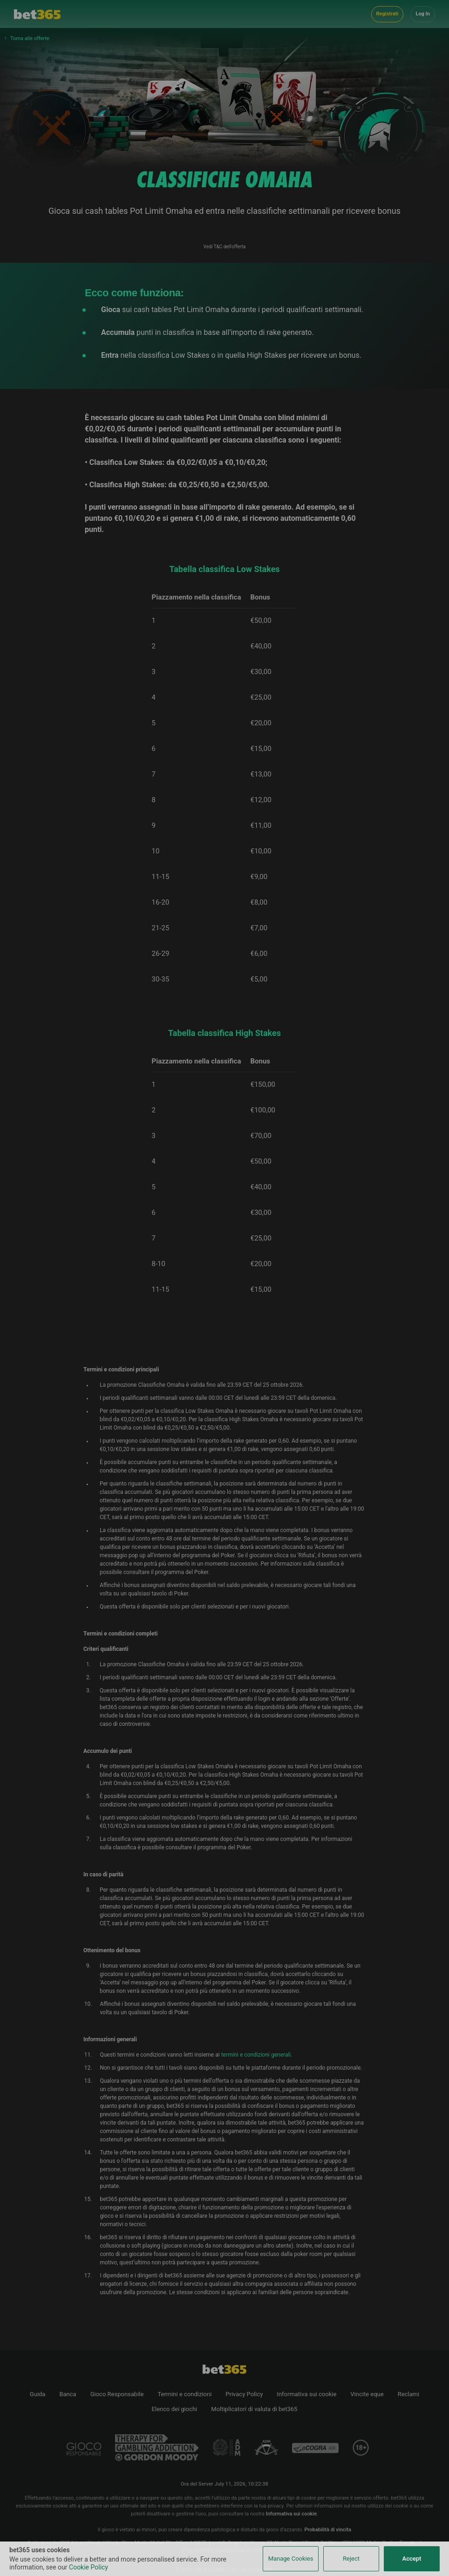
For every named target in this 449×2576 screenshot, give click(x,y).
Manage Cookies (290, 2558)
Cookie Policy (88, 2567)
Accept (412, 2558)
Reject (351, 2558)
